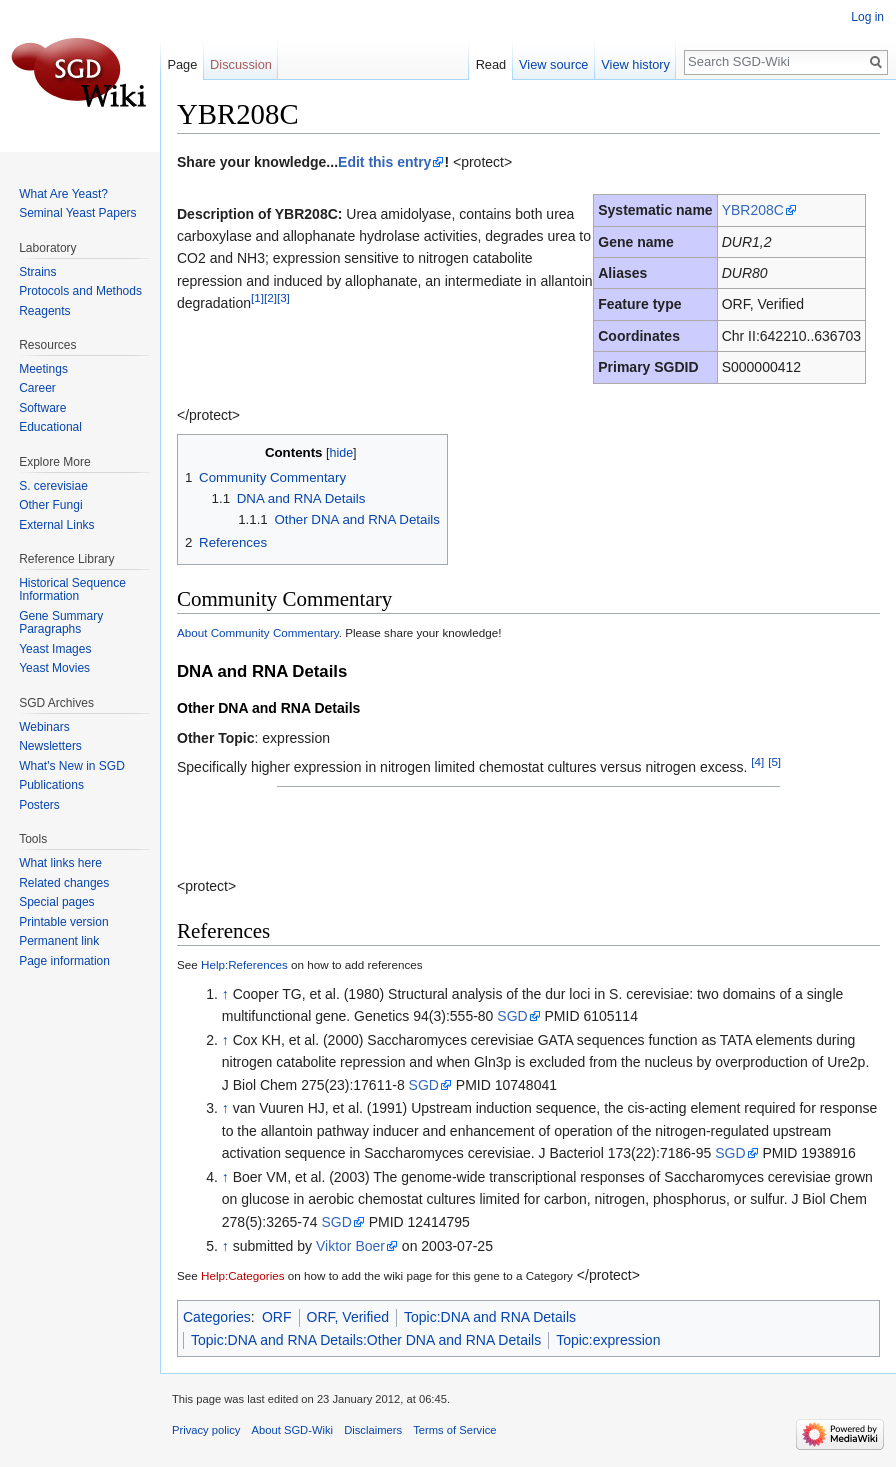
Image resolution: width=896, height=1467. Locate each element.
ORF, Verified (348, 1317)
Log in (867, 17)
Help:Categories (243, 1275)
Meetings (43, 369)
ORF (277, 1317)
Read (491, 64)
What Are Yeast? (63, 194)
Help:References (244, 964)
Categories (217, 1317)
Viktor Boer (350, 1246)
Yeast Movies (54, 668)
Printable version (63, 922)
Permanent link (59, 941)
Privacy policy (206, 1430)
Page (182, 64)
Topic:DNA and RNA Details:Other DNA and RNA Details (366, 1340)
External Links (56, 525)
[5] (774, 761)
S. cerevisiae (53, 486)
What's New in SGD (72, 766)
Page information (64, 961)
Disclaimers (373, 1430)
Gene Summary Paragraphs (61, 623)
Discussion (241, 64)
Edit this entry (384, 162)
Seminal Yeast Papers (77, 213)
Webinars (44, 727)
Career (37, 388)
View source (553, 64)
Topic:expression (608, 1340)
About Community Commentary (258, 632)
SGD (512, 1016)
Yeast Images (55, 649)
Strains (37, 272)
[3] (283, 298)
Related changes (64, 883)
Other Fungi (50, 505)
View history (635, 64)
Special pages (56, 902)
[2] (270, 298)
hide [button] (341, 453)
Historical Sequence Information (72, 590)
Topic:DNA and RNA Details (490, 1317)
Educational (50, 427)
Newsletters (50, 746)
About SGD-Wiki (292, 1430)
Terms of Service (454, 1430)
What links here (60, 863)
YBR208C (753, 210)
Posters (39, 805)
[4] (757, 761)
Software (42, 408)
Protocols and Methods (80, 291)
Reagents (44, 311)
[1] (257, 298)
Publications (51, 785)
